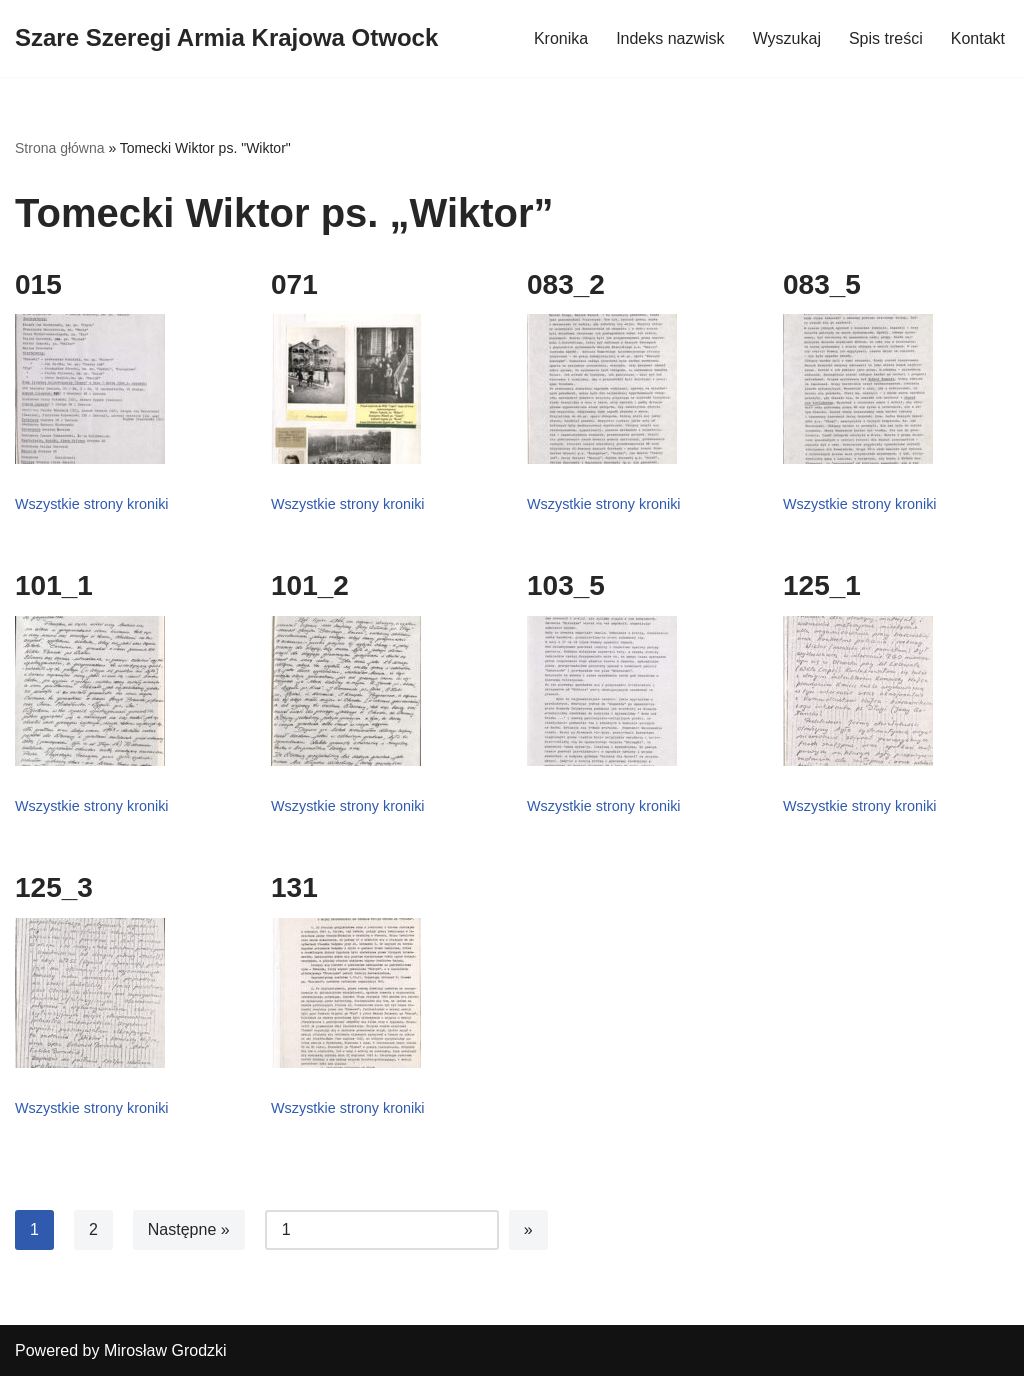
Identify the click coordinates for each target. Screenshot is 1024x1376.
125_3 (54, 887)
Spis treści (886, 38)
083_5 (822, 284)
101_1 (54, 585)
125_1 (822, 585)
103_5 (566, 585)
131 (294, 887)
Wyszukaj (787, 38)
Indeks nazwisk (670, 38)
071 (294, 284)
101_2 (310, 585)
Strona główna (60, 148)
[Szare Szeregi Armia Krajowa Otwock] (226, 38)
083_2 (566, 284)
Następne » (189, 1229)
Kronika (561, 38)
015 (38, 284)
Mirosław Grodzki (165, 1350)
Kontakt (978, 38)
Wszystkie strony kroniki (92, 504)
